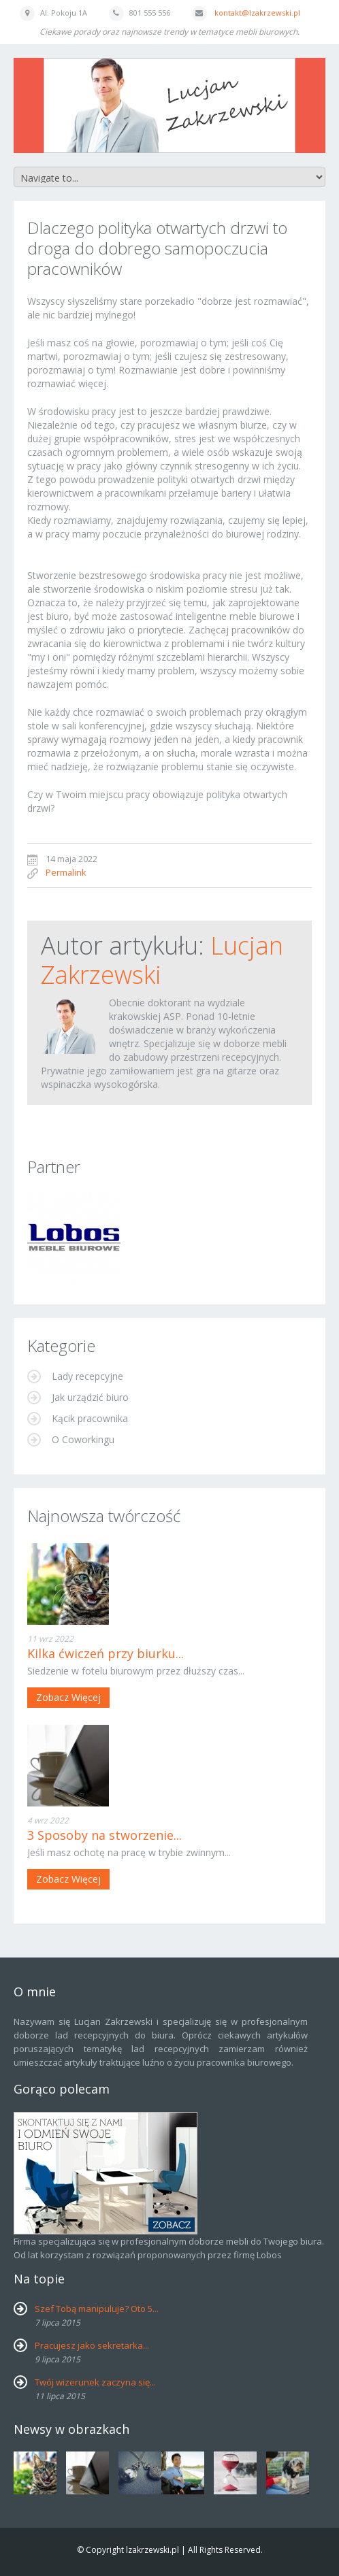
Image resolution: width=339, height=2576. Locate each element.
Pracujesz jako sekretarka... (92, 2345)
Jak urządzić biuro (89, 1397)
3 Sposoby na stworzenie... (104, 1835)
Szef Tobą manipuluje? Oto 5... (97, 2308)
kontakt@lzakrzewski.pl (257, 12)
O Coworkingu (81, 1439)
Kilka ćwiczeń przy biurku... (105, 1653)
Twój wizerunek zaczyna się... (95, 2382)
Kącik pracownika (88, 1418)
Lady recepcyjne (86, 1376)
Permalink (66, 872)
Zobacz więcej (68, 1697)
